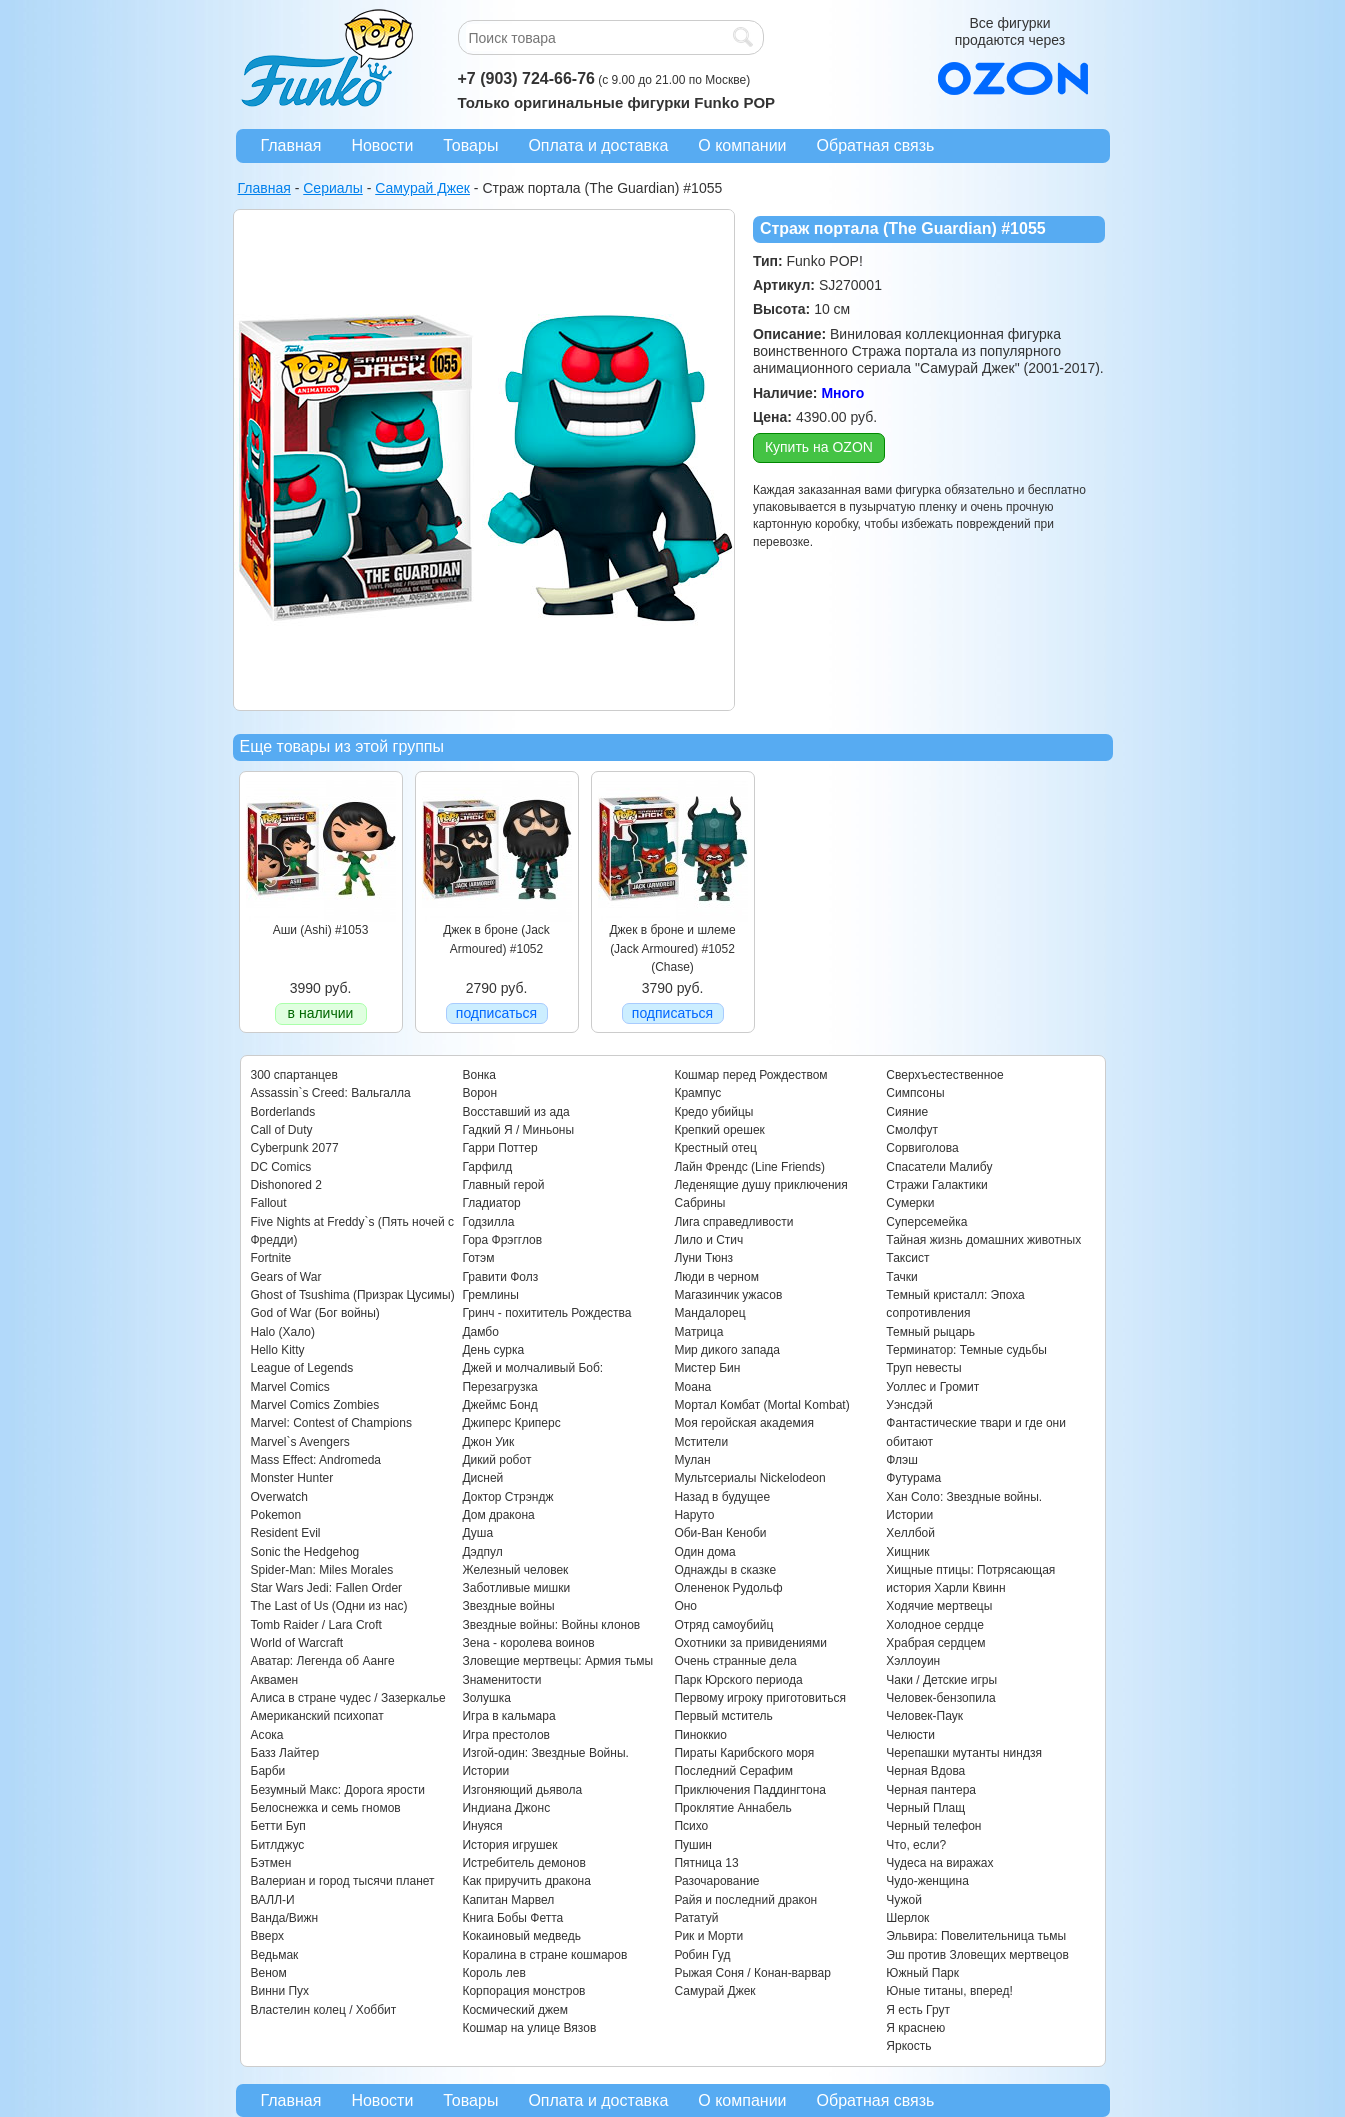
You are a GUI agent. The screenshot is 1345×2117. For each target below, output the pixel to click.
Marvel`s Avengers (300, 1442)
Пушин (693, 1845)
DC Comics (281, 1167)
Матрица (698, 1332)
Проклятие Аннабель (732, 1808)
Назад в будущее (722, 1497)
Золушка (486, 1698)
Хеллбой (910, 1533)
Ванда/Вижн (285, 1918)
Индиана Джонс (506, 1808)
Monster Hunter (292, 1478)
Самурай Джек (714, 1991)
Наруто (694, 1515)
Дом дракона (498, 1515)
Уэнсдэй (909, 1405)
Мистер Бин (707, 1368)
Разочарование (716, 1881)
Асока (267, 1735)
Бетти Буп (278, 1826)
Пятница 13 (706, 1863)
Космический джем (515, 2010)
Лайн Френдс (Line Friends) (749, 1167)
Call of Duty (282, 1130)
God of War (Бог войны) (315, 1313)
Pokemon (276, 1515)
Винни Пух (280, 1991)
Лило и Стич (708, 1240)
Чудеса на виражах (939, 1863)
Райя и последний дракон (745, 1900)
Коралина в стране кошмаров (544, 1955)
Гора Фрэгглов (502, 1240)
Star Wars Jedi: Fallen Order (327, 1588)
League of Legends (302, 1368)
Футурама (913, 1478)
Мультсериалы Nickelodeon (749, 1478)
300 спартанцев (294, 1075)
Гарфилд (487, 1167)
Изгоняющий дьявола (522, 1790)
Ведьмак (275, 1955)
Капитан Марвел (508, 1900)
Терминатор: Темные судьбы (966, 1350)
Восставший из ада (515, 1112)
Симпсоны (915, 1093)
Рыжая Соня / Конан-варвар (752, 1973)
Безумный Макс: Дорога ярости (338, 1790)
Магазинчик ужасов (728, 1295)
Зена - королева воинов (528, 1643)
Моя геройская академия (743, 1423)
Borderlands (283, 1112)
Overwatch (279, 1497)
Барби (268, 1771)
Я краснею (915, 2028)
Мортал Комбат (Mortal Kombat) (761, 1405)
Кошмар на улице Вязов (529, 2028)
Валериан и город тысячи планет (343, 1881)
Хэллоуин (913, 1661)
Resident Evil (286, 1533)
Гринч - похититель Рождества (546, 1313)
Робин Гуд (702, 1955)
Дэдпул (482, 1552)
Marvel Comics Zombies (315, 1405)
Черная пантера (931, 1790)
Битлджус (278, 1845)
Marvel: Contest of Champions (331, 1423)
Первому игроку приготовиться (760, 1698)
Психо (691, 1826)
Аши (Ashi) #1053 (321, 930)
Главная (291, 145)
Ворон (479, 1093)
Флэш (901, 1460)
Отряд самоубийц (723, 1625)
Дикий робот (496, 1460)
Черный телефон (933, 1826)
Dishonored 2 (286, 1185)
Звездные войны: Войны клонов (551, 1625)
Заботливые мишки (516, 1588)
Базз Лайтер (285, 1753)
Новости (382, 145)
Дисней (482, 1478)
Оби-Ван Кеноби (720, 1533)
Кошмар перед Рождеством (750, 1075)
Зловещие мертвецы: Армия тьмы (557, 1661)
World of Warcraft (297, 1643)
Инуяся (482, 1826)
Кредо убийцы (713, 1112)
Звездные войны (508, 1606)
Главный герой (503, 1185)
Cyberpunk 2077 (295, 1148)
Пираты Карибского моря (744, 1753)
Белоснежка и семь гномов (326, 1808)
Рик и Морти (708, 1936)
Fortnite (271, 1258)
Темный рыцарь (930, 1332)
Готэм (478, 1258)
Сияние (907, 1112)
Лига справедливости (733, 1222)
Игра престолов (506, 1735)
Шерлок (907, 1918)
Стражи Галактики (936, 1185)
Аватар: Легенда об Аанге (323, 1661)
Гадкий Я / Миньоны (518, 1130)
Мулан (692, 1460)
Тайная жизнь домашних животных (983, 1240)
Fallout (269, 1203)
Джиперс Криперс (511, 1423)
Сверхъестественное (944, 1075)
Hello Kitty (278, 1350)
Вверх (267, 1936)
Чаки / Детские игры (941, 1680)
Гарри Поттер (499, 1148)
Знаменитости (501, 1680)
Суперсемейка (926, 1222)
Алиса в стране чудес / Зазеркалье (348, 1698)
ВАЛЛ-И (273, 1900)
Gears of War (286, 1277)
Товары (470, 145)
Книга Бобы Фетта (512, 1918)
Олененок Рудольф (728, 1588)
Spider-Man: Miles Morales (322, 1570)
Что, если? (916, 1845)
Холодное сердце (935, 1625)
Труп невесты (923, 1368)
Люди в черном (716, 1277)
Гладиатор (491, 1203)
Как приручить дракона (526, 1881)
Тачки (901, 1277)
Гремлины (490, 1295)
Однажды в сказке (725, 1570)
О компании (742, 145)
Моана (692, 1387)
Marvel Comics (290, 1387)
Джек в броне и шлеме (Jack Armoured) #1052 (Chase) (672, 948)
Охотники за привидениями (750, 1643)
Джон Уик (488, 1442)
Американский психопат (317, 1716)
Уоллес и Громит (932, 1387)
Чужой (904, 1900)
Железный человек (515, 1570)
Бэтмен (271, 1863)
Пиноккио (700, 1735)
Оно (685, 1606)
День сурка (493, 1350)
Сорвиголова (922, 1148)
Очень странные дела (735, 1661)
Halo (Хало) (283, 1332)
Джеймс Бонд (499, 1405)
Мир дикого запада (727, 1350)
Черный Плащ (925, 1808)
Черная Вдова (925, 1771)
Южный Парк (922, 1973)
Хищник (907, 1552)
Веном (269, 1973)
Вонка (479, 1075)
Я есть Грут (918, 2010)
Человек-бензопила (940, 1698)
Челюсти (910, 1735)
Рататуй (696, 1918)
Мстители (701, 1442)
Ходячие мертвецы (939, 1606)
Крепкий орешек (719, 1130)
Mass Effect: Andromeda (316, 1460)
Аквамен (275, 1680)
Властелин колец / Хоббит (324, 2010)
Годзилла (488, 1222)
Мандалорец (709, 1313)
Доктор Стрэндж (507, 1497)
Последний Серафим (733, 1771)
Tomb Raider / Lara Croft (316, 1625)
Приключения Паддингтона (750, 1790)
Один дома (704, 1552)
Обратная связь (876, 145)
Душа (477, 1533)
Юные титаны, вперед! (949, 1991)
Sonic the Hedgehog (305, 1552)
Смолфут (912, 1130)
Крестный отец (715, 1148)
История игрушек (509, 1845)
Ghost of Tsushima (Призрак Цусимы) (353, 1295)
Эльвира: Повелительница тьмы (976, 1936)
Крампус (697, 1093)
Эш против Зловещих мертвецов (977, 1955)
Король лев (493, 1973)
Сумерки (910, 1203)
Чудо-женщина (927, 1881)
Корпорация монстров (523, 1991)
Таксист (907, 1258)
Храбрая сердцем (935, 1643)
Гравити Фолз (500, 1277)
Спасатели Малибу (939, 1167)
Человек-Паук (924, 1716)
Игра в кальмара (508, 1716)
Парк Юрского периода (738, 1680)
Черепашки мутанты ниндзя (964, 1753)
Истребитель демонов (523, 1863)
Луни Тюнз (703, 1258)
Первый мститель (723, 1716)
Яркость (908, 2046)
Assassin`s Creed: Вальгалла (331, 1093)
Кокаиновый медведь (521, 1936)
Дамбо (480, 1332)
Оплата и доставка (598, 145)
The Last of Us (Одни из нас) (329, 1606)
